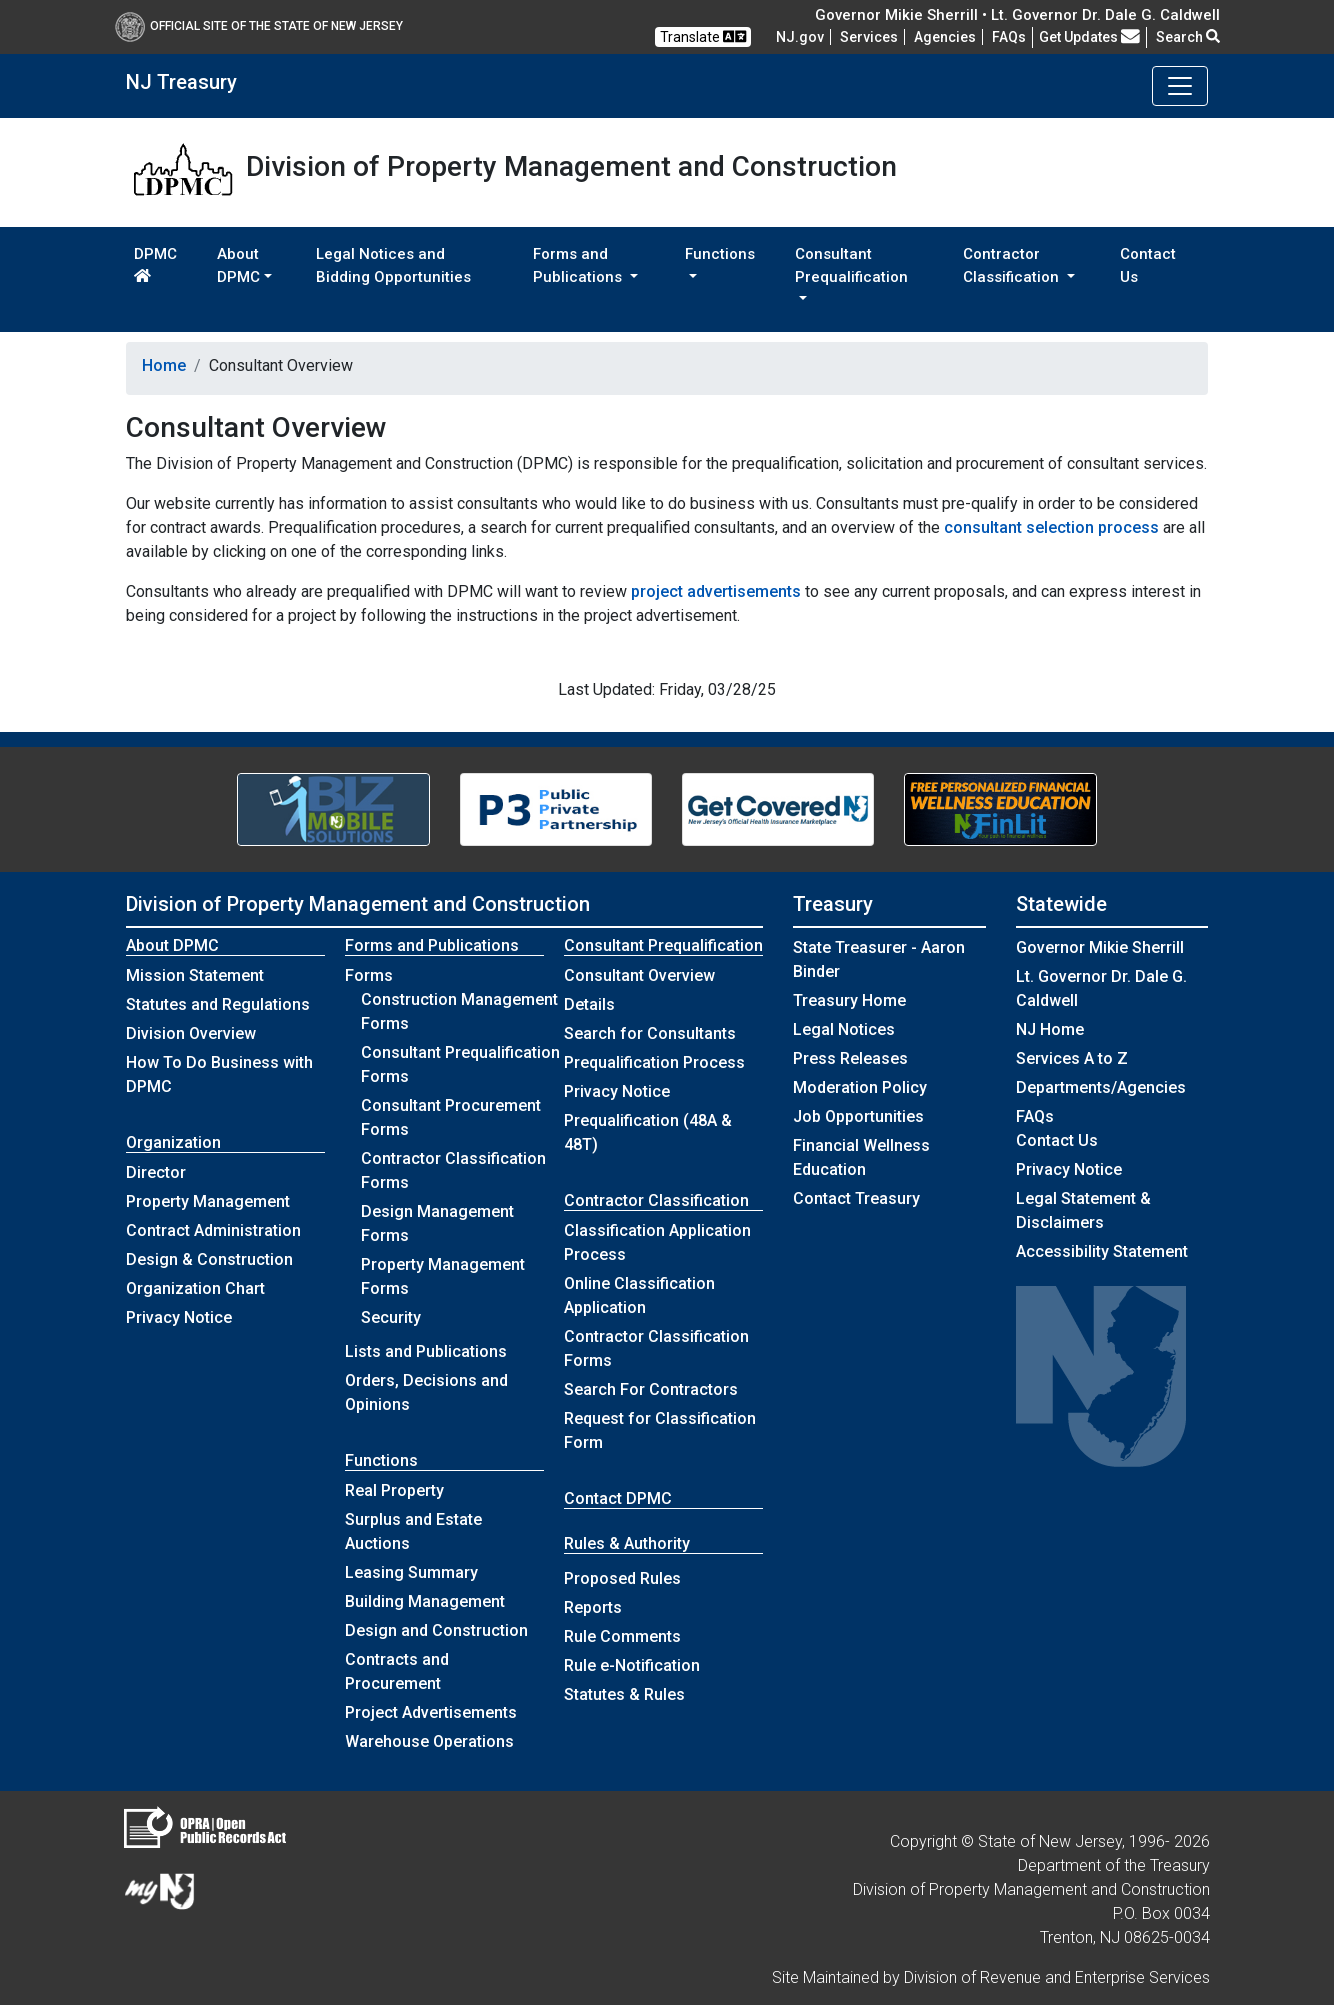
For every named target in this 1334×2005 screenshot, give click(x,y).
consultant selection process (1051, 527)
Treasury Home (849, 1000)
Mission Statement (195, 975)
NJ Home (1050, 1029)
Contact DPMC (618, 1498)
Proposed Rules (622, 1578)
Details (589, 1004)
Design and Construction (436, 1630)
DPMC (155, 264)
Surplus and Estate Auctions (413, 1531)
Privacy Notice (179, 1317)
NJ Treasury (181, 82)
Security (391, 1317)
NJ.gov (800, 37)
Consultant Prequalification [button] (851, 265)
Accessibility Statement (1102, 1251)
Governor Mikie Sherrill (1100, 947)
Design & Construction (209, 1259)
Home (164, 365)
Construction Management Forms (459, 1011)
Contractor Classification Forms (453, 1170)
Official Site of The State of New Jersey (259, 26)
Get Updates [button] (1089, 37)
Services (869, 37)
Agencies (945, 37)
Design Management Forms (437, 1223)
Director (156, 1172)
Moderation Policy (860, 1087)
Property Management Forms (443, 1276)
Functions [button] (720, 254)
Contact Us (1148, 265)
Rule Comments (622, 1636)
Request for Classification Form (660, 1430)
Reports (593, 1607)
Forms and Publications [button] (579, 265)
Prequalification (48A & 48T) (648, 1132)
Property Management (208, 1201)
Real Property (394, 1490)
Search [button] (1188, 37)
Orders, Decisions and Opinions (426, 1392)
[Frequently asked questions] (1009, 37)
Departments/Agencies (1101, 1087)
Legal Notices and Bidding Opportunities (393, 265)
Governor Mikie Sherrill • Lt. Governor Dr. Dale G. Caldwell (1017, 15)
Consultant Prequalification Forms (460, 1064)
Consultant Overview (639, 975)
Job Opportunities (858, 1116)
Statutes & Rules (624, 1694)
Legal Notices (844, 1029)
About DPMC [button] (238, 265)
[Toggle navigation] (1180, 86)
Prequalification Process (654, 1062)
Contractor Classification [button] (1013, 265)
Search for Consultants (650, 1033)
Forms (369, 975)
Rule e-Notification (632, 1665)
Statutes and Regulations (218, 1004)
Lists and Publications (426, 1351)
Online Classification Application (639, 1295)
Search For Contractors (651, 1389)
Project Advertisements (431, 1712)
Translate (703, 36)
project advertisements (716, 591)
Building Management (425, 1601)
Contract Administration (213, 1230)
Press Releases (850, 1058)
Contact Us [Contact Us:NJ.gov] (1057, 1140)
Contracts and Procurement (397, 1671)
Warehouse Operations (429, 1741)
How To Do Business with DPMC (219, 1074)
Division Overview (191, 1033)
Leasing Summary (411, 1572)
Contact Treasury (856, 1198)
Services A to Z (1072, 1058)
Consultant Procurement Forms (451, 1117)
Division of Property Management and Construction (358, 904)
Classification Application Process (657, 1242)
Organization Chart (195, 1288)
